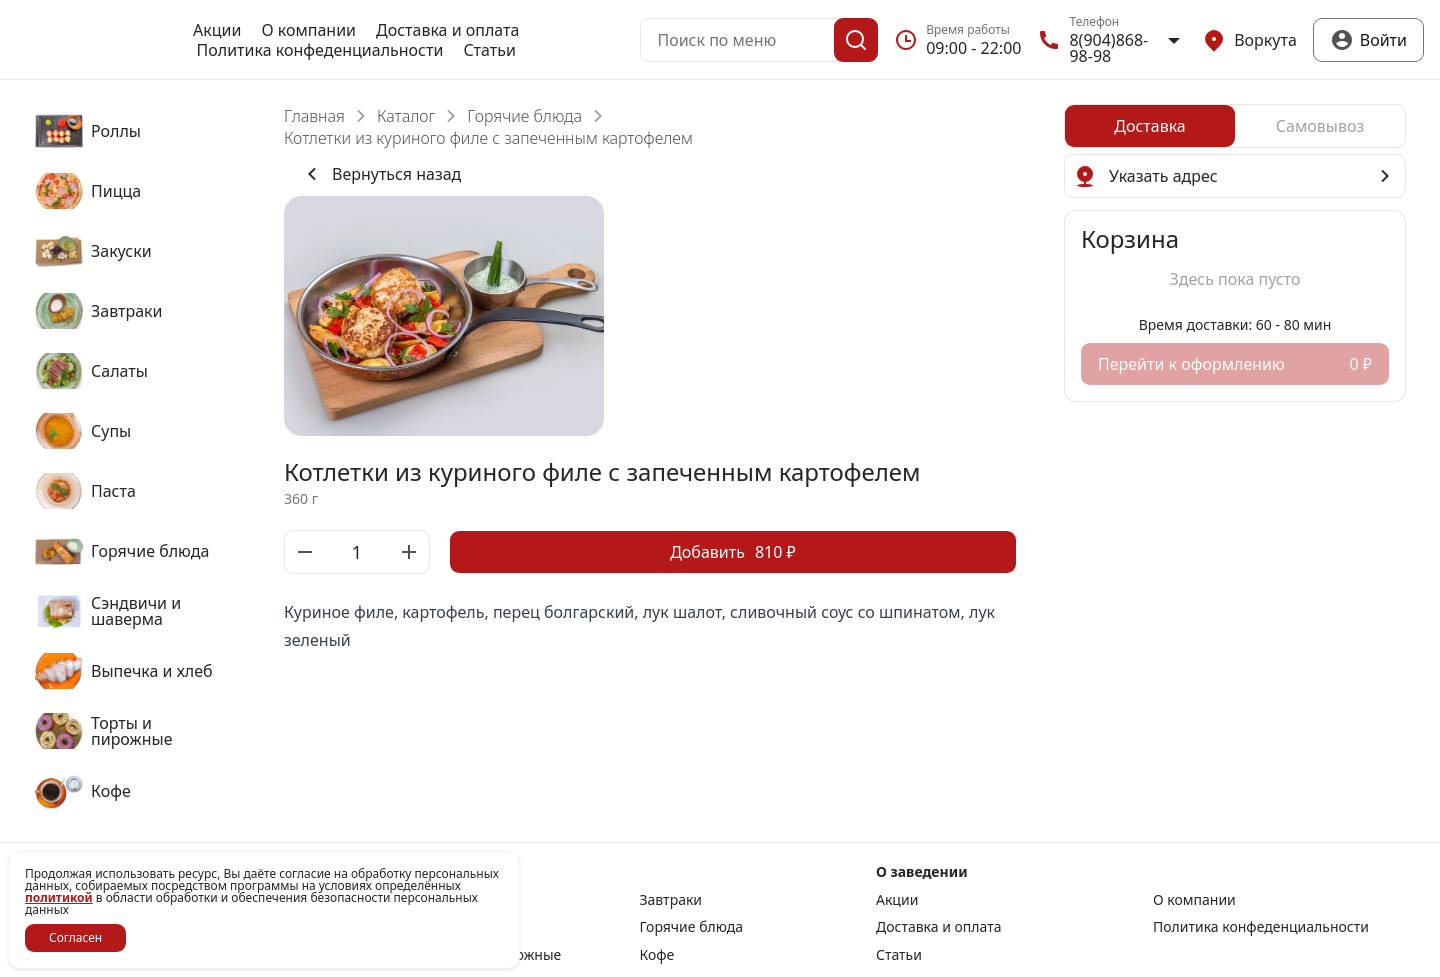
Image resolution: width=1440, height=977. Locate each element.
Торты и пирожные (497, 955)
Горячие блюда (524, 116)
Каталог (406, 116)
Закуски (459, 900)
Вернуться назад (380, 174)
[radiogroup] (1235, 126)
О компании (308, 30)
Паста (452, 927)
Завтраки (671, 900)
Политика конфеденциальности (320, 50)
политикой (59, 897)
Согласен (75, 937)
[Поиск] (856, 40)
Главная (314, 116)
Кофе (657, 955)
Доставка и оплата (447, 30)
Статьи (489, 50)
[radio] (1150, 126)
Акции (217, 30)
